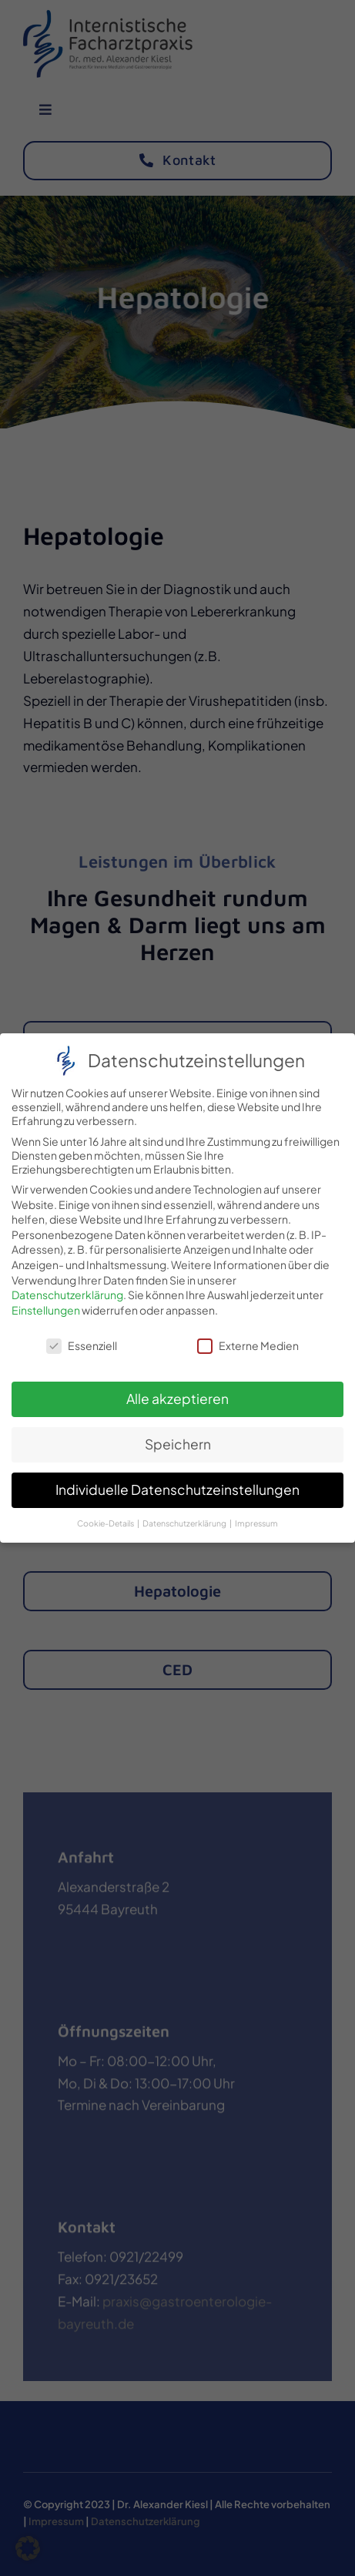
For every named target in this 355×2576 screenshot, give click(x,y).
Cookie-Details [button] (106, 1513)
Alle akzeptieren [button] (177, 1388)
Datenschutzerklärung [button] (185, 1513)
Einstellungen (46, 1299)
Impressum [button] (256, 1513)
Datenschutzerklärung (67, 1284)
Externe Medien (248, 1335)
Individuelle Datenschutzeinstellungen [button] (177, 1479)
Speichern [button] (178, 1434)
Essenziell (81, 1335)
